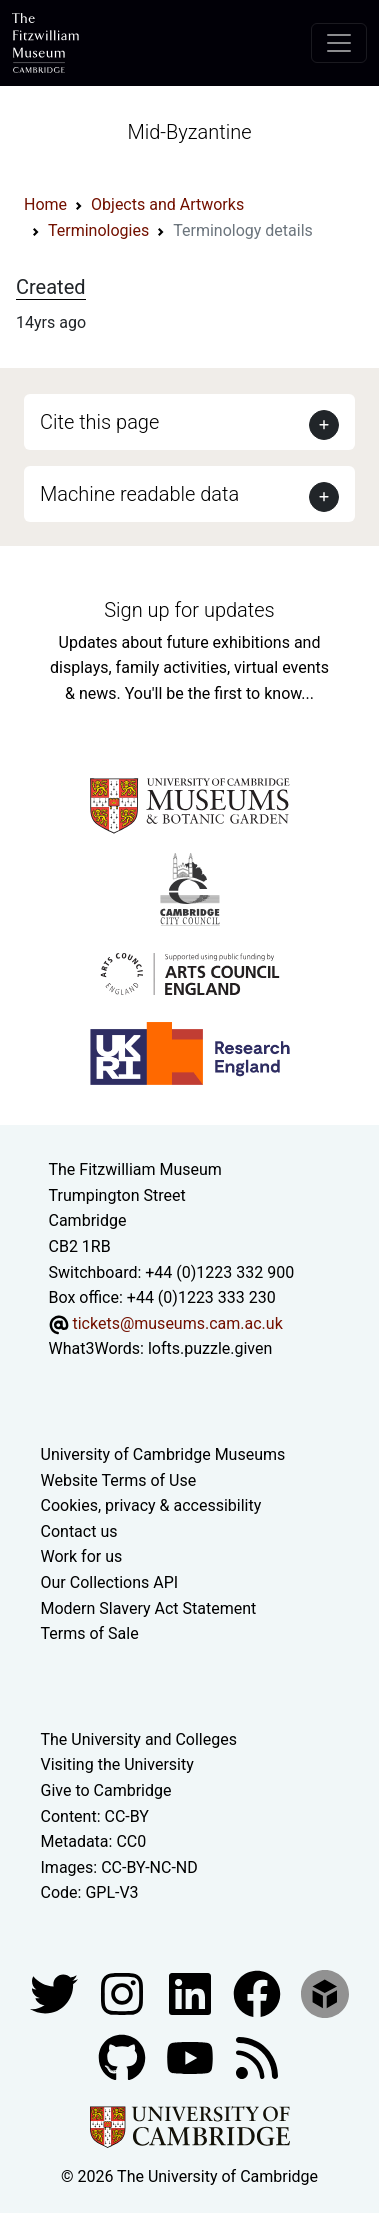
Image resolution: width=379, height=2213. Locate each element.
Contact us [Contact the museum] (79, 1531)
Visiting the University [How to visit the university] (117, 1764)
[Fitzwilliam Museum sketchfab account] (325, 1992)
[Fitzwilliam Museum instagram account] (124, 1992)
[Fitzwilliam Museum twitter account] (56, 1992)
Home (45, 204)
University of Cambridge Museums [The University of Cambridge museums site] (163, 1454)
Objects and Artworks (167, 204)
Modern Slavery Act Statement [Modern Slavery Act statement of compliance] (149, 1608)
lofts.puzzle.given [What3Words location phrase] (210, 1348)
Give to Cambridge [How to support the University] (106, 1790)
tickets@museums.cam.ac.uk (177, 1323)
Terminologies (98, 230)
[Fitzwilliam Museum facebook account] (192, 1992)
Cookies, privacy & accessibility (151, 1505)
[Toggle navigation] (339, 43)
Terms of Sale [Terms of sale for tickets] (90, 1633)
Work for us (82, 1556)
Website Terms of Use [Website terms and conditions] (119, 1480)
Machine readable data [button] (139, 494)
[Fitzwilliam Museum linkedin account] (259, 1992)
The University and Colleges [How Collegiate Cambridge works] (139, 1739)
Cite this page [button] (99, 422)
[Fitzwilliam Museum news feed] (257, 2056)
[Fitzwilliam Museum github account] (124, 2056)
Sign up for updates (189, 610)
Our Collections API (110, 1582)
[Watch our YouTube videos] (192, 2056)
